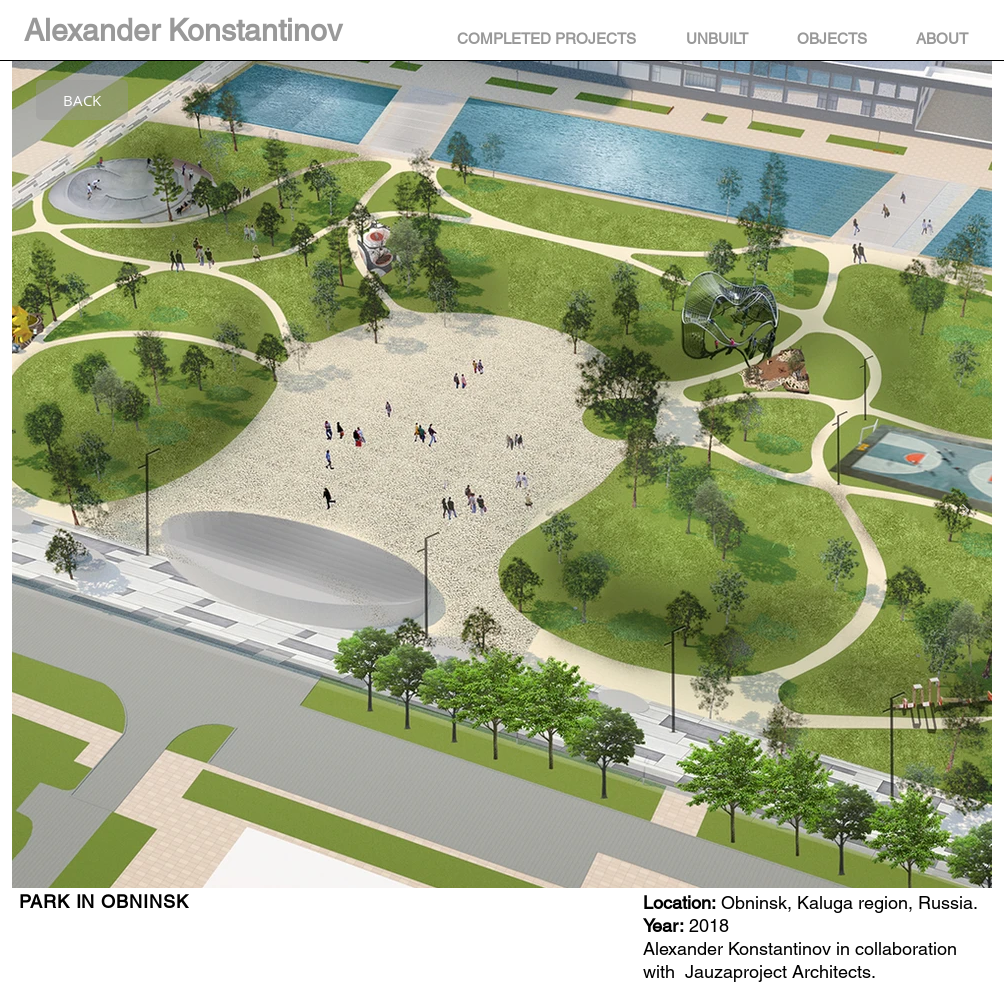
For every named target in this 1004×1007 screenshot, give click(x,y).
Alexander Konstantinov (183, 30)
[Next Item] (965, 511)
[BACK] (82, 100)
